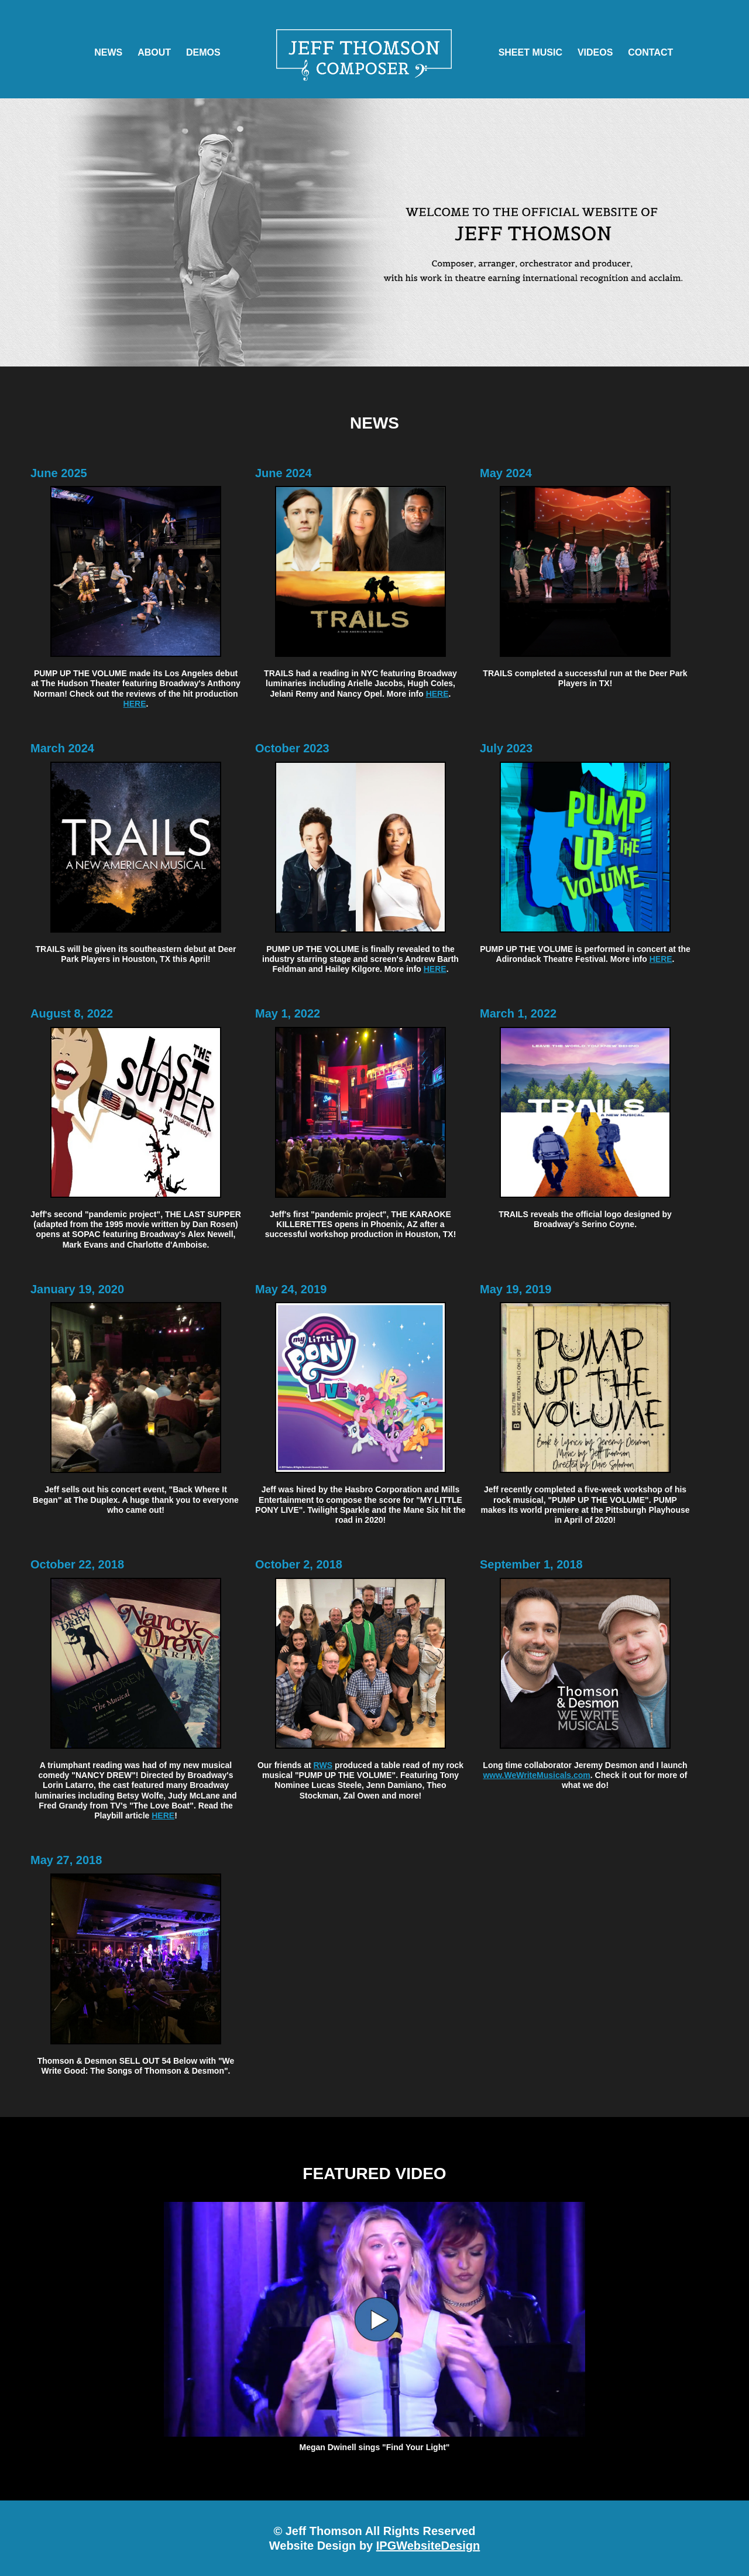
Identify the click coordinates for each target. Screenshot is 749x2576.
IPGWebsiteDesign (428, 2545)
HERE (134, 703)
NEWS (108, 52)
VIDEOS (595, 52)
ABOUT (154, 52)
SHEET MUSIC (530, 52)
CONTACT (650, 52)
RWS (323, 1765)
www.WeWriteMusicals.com (536, 1775)
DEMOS (203, 52)
